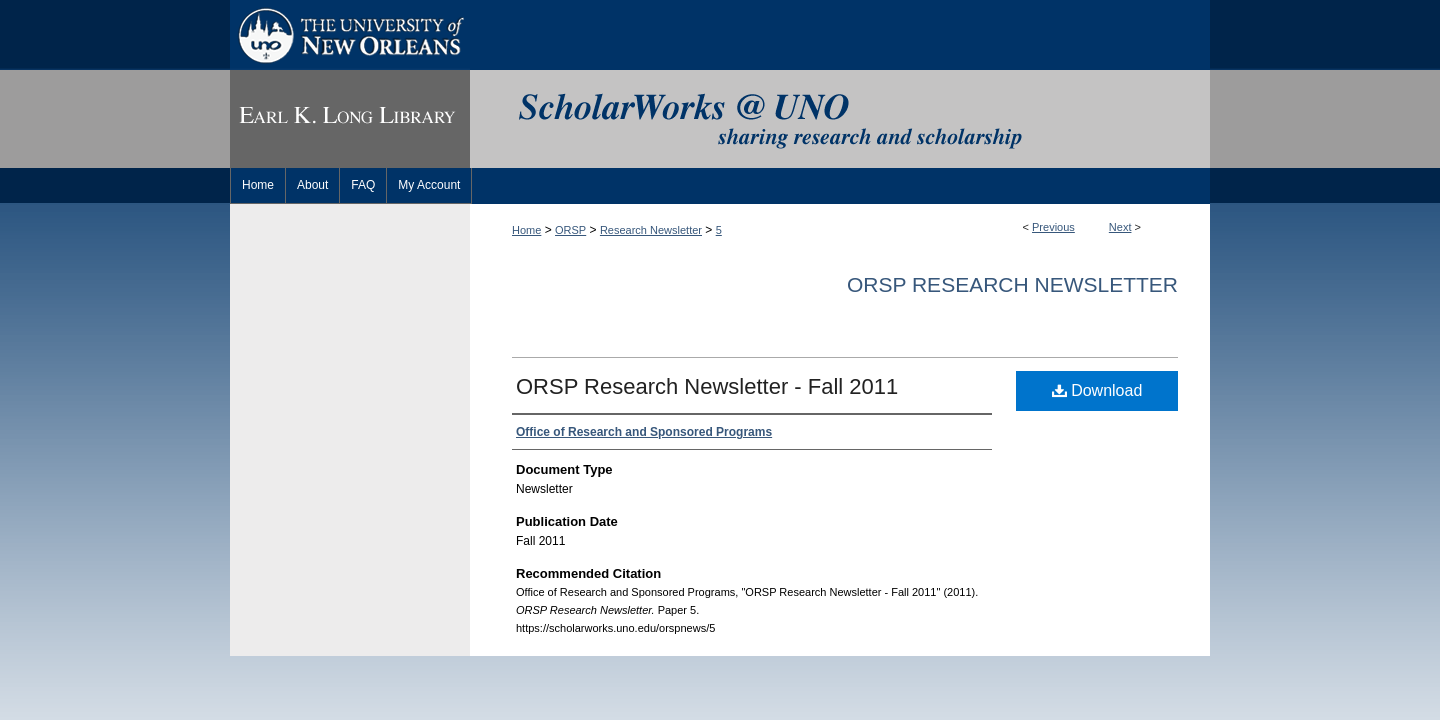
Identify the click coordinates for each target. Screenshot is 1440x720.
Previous (1053, 227)
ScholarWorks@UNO (840, 119)
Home (526, 230)
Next (1120, 227)
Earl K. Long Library (350, 119)
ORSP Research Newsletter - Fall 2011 (707, 386)
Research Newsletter (651, 230)
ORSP (570, 230)
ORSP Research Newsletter (1012, 284)
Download (1097, 390)
